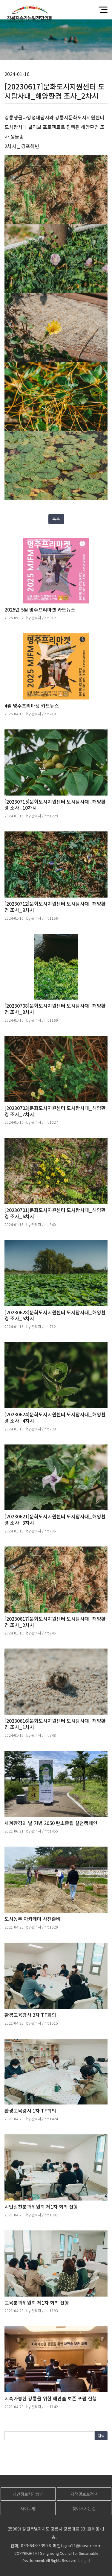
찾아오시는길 (84, 2508)
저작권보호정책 (84, 2494)
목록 (56, 519)
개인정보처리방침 (28, 2494)
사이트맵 (28, 2508)
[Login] (84, 2560)
